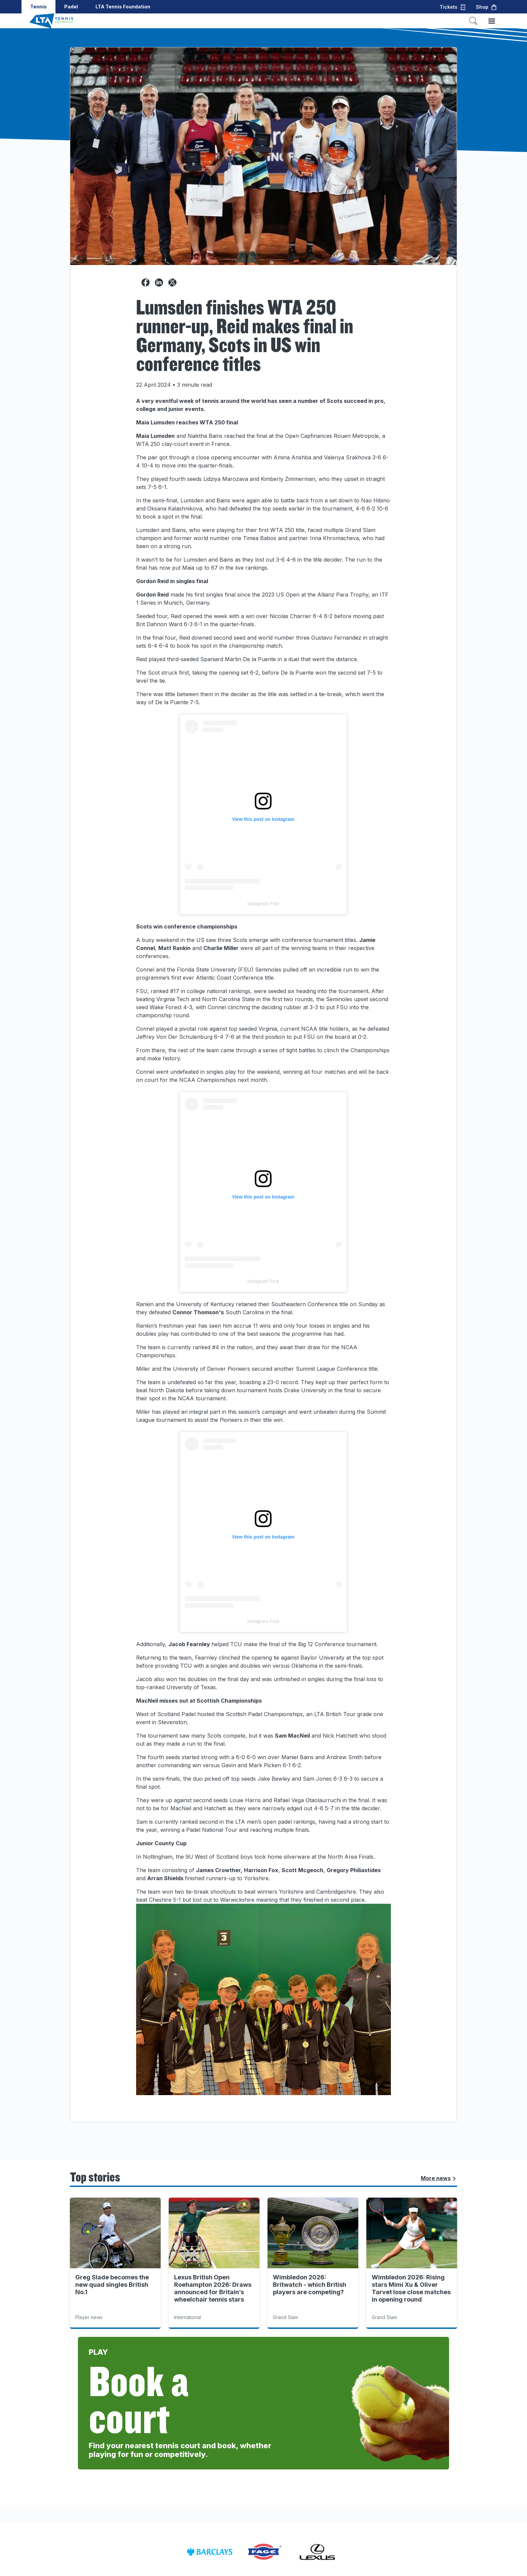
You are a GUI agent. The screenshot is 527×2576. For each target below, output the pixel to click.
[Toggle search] (473, 21)
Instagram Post (263, 903)
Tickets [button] (453, 7)
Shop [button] (486, 7)
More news (438, 2178)
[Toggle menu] (491, 21)
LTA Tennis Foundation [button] (122, 6)
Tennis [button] (38, 6)
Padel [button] (71, 6)
